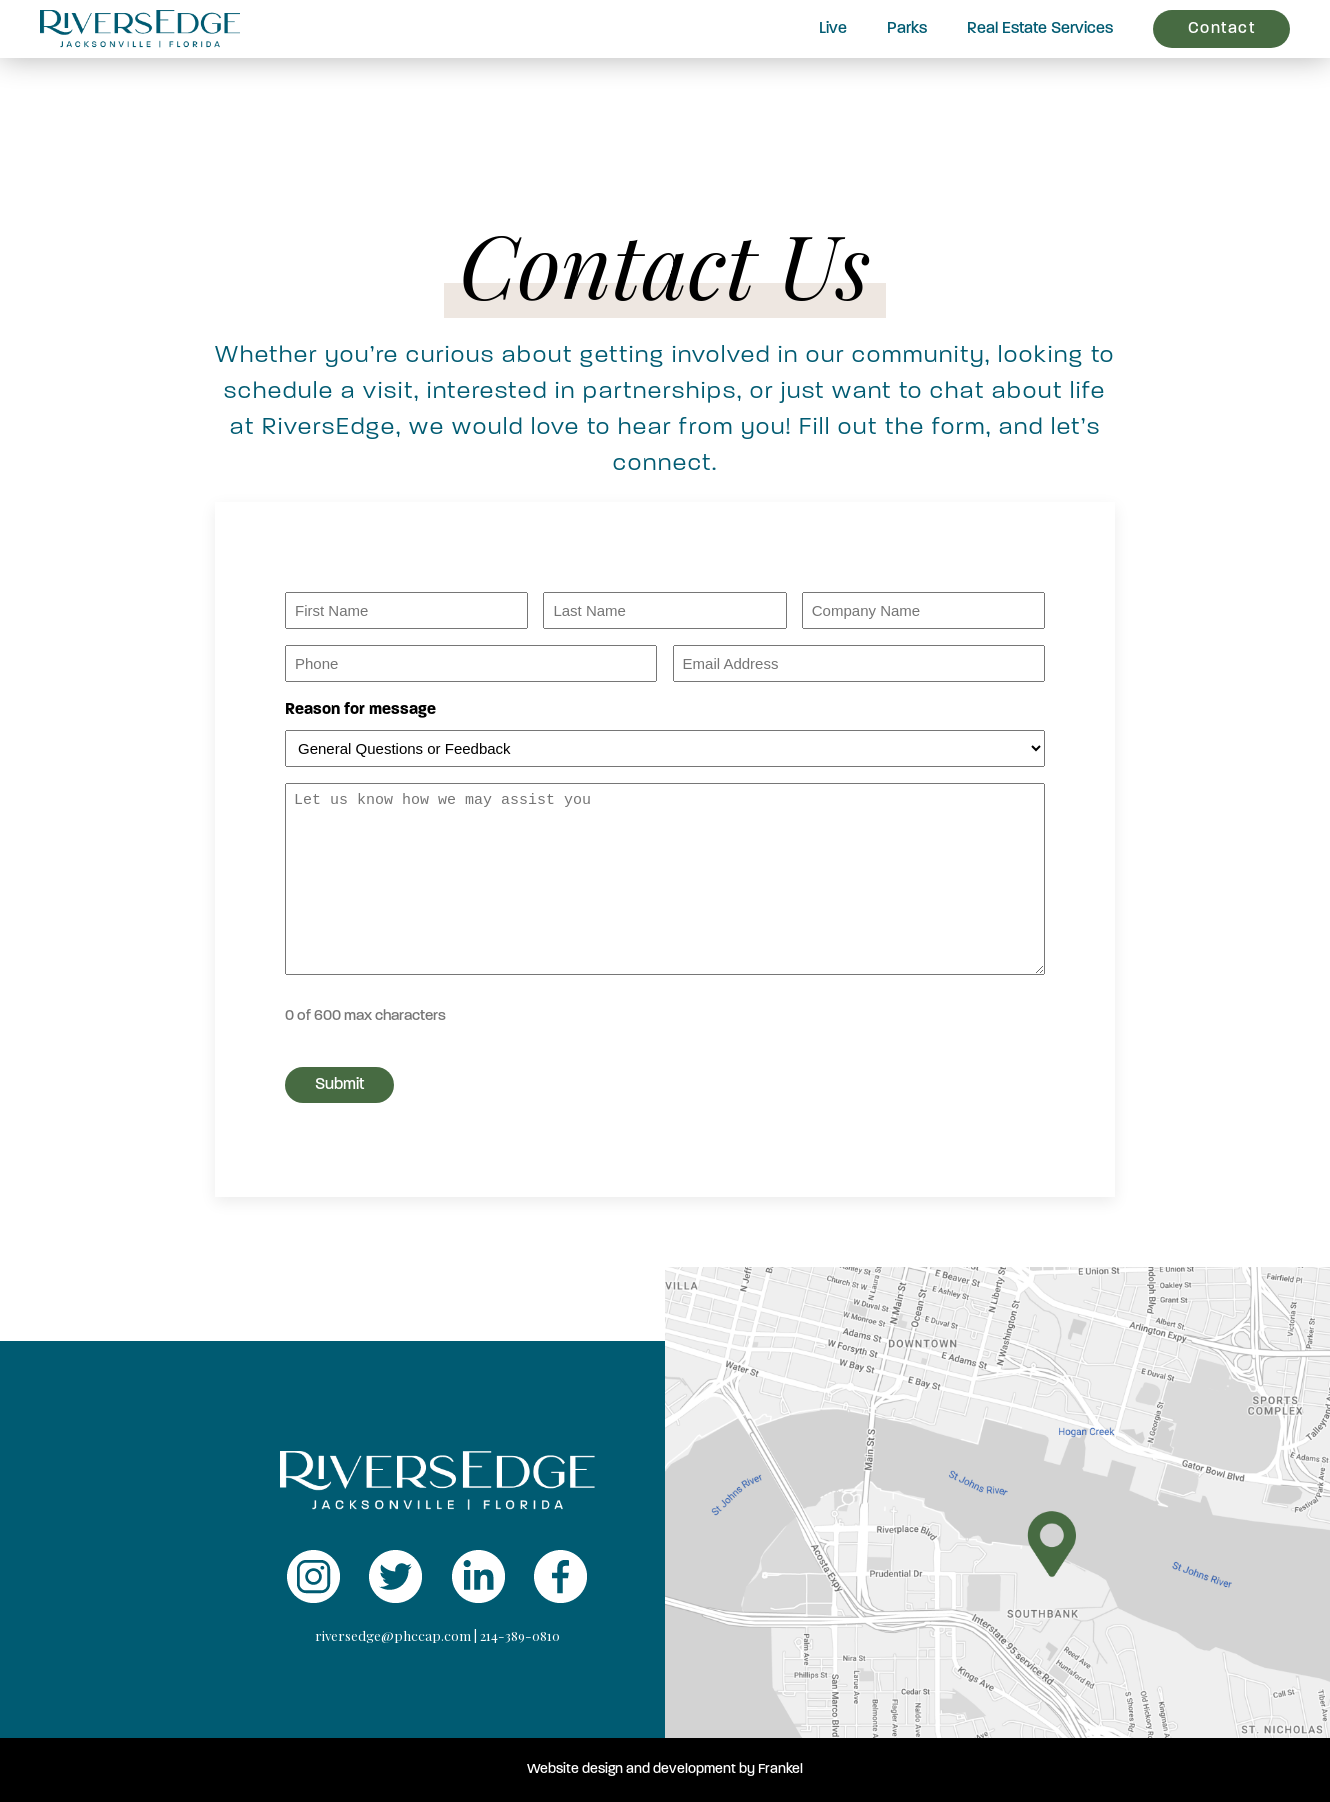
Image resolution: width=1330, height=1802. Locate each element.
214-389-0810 (520, 1635)
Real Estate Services (1040, 29)
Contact (1222, 29)
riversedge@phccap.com (393, 1635)
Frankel (780, 1769)
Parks (907, 29)
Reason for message (360, 710)
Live (833, 29)
